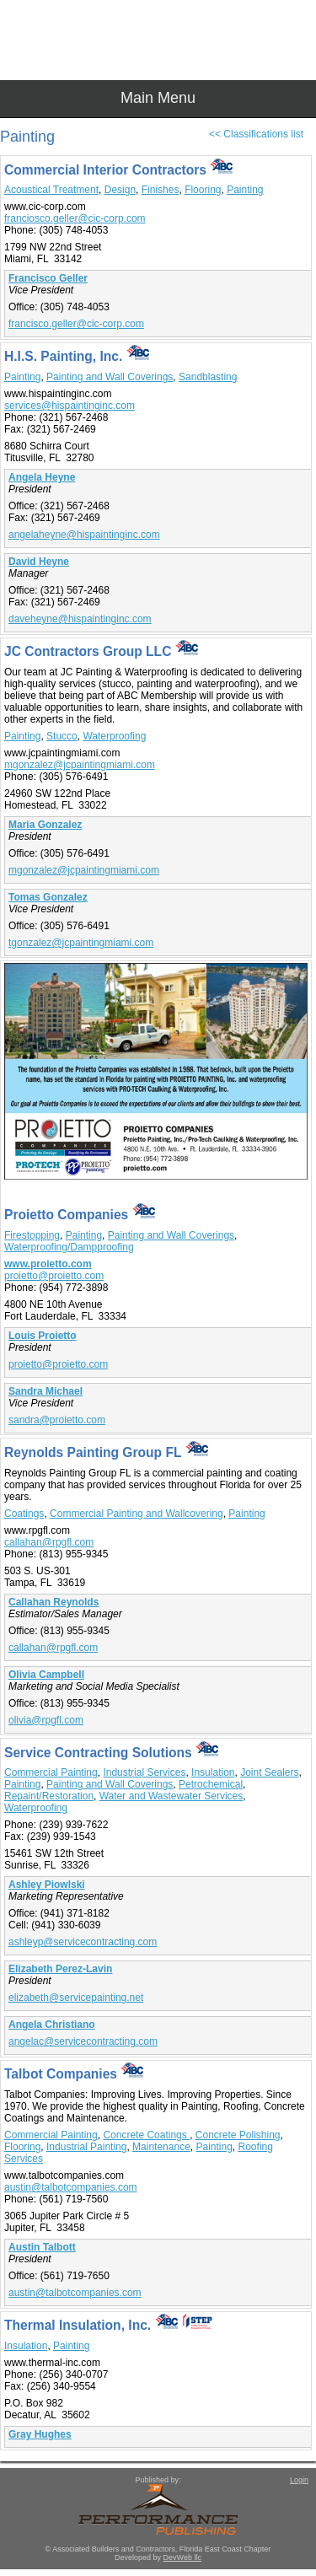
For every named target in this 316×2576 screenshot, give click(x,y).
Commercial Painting (51, 1772)
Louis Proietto (42, 1336)
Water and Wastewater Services (171, 1796)
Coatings (24, 1513)
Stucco (62, 736)
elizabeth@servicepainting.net (75, 1997)
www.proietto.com (48, 1264)
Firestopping (32, 1235)
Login (299, 2480)
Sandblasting (208, 377)
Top (295, 2534)
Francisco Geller (48, 278)
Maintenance (161, 2147)
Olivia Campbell (46, 1675)
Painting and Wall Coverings (109, 377)
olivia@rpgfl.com (45, 1720)
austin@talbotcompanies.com (70, 2187)
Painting (245, 190)
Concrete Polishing (238, 2135)
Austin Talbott (42, 2247)
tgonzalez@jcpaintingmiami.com (80, 943)
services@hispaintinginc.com (69, 405)
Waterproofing (114, 736)
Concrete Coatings (146, 2135)
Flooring (203, 190)
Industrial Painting (86, 2147)
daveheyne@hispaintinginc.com (80, 619)
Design (120, 190)
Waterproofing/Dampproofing (69, 1247)
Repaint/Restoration (49, 1796)
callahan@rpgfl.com (49, 1542)
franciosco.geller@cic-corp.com (75, 218)
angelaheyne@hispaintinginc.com (84, 534)
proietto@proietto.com (54, 1276)
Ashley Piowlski (46, 1884)
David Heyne (38, 561)
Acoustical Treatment (51, 190)
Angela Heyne (41, 477)
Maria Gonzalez (45, 825)
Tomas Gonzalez (48, 897)
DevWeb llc (182, 2557)
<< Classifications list (256, 134)
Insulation (212, 1772)
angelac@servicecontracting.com (83, 2041)
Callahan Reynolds (53, 1602)
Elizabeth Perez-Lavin (60, 1969)
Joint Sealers (269, 1772)
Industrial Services (144, 1772)
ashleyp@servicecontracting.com (82, 1942)
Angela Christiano (51, 2024)
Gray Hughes (40, 2434)
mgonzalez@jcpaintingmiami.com (79, 765)
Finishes (160, 190)
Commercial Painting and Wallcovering (136, 1513)
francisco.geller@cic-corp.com (76, 324)
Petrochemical (211, 1784)
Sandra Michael (45, 1391)
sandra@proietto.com (56, 1420)
